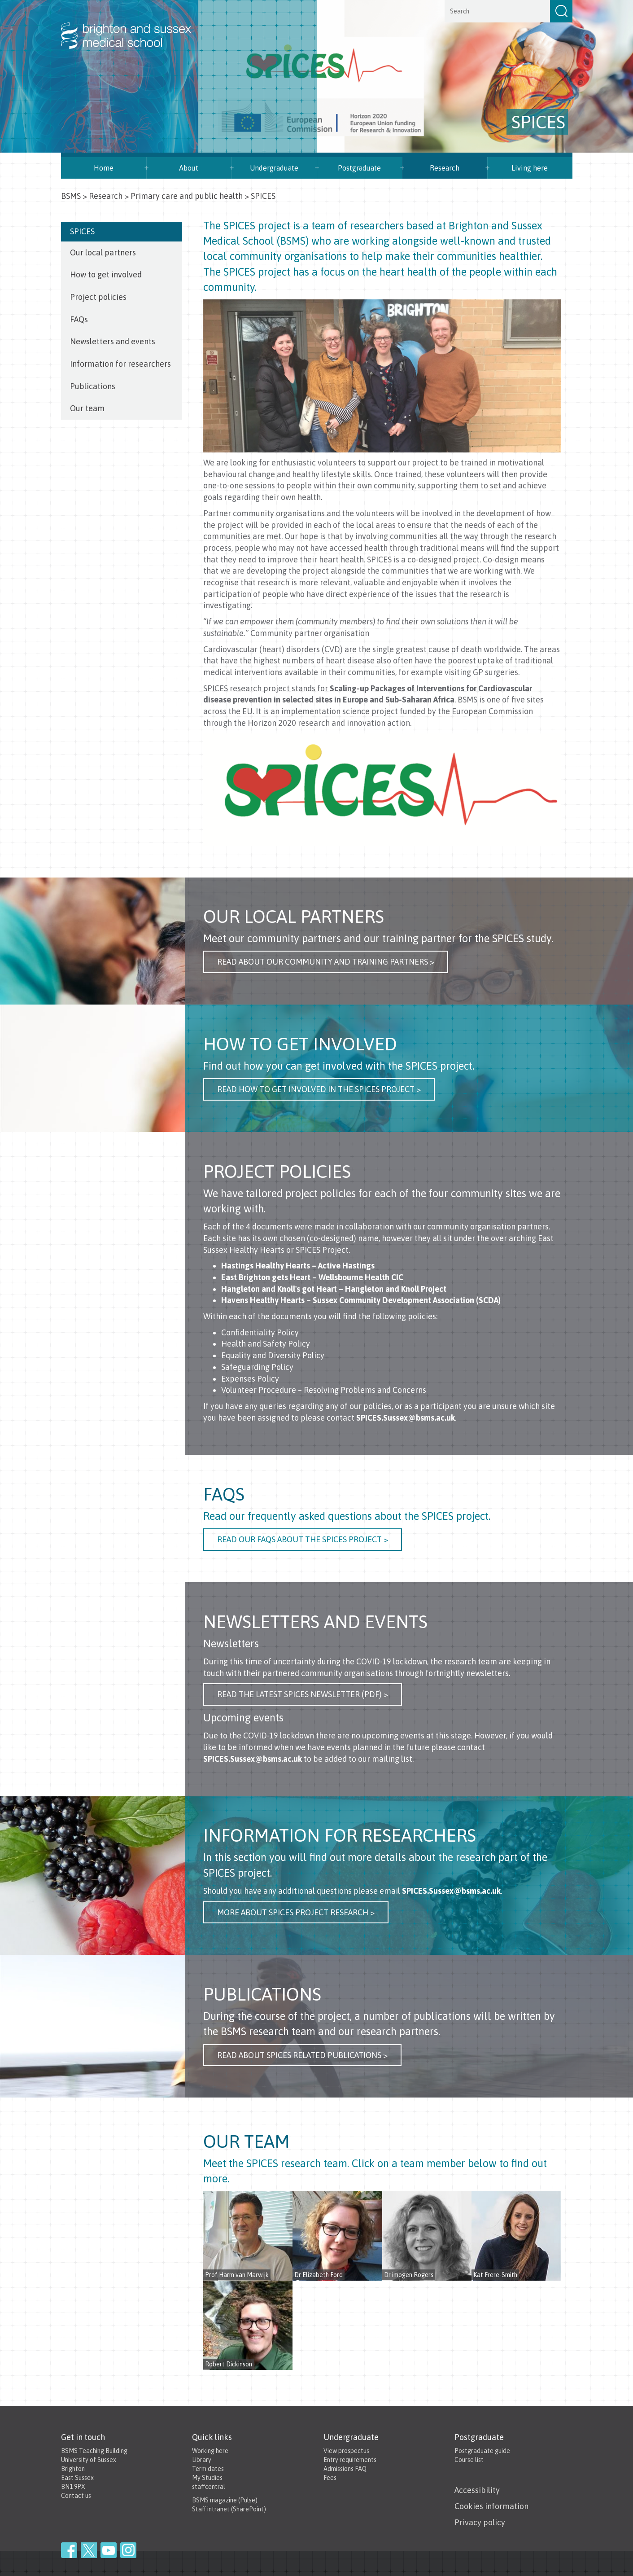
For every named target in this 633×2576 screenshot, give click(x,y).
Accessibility (477, 2490)
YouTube (108, 2550)
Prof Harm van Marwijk (237, 2274)
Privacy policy (479, 2522)
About (188, 168)
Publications (92, 386)
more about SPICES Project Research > (296, 1912)
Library (201, 2459)
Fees (329, 2477)
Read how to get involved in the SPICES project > (319, 1089)
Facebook (69, 2550)
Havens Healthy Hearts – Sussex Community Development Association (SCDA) (361, 1300)
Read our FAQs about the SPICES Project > (302, 1539)
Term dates (208, 2468)
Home (104, 168)
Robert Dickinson (228, 2364)
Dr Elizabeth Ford (318, 2274)
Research (444, 168)
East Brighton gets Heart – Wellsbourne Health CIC (312, 1277)
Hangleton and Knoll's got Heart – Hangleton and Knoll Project (333, 1289)
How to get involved (106, 274)
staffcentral (208, 2486)
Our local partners (103, 252)
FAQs (79, 319)
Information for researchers (120, 364)
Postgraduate (359, 168)
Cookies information (491, 2506)
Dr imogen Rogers (408, 2274)
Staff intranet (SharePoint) (229, 2509)
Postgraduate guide (482, 2450)
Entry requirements (349, 2459)
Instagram (128, 2550)
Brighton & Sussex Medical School (135, 26)
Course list (469, 2459)
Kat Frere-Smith (495, 2274)
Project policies (99, 297)
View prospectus (346, 2450)
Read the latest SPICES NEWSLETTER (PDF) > (302, 1694)
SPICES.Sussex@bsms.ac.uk (405, 1417)
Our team (87, 408)
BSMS (71, 196)
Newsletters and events (112, 341)
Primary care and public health (187, 196)
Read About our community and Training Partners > (325, 961)
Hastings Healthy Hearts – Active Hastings (298, 1265)
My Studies (207, 2477)
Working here (210, 2450)
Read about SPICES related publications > (302, 2055)
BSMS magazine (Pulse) (225, 2500)
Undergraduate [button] (274, 168)
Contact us (76, 2495)
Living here (529, 168)
